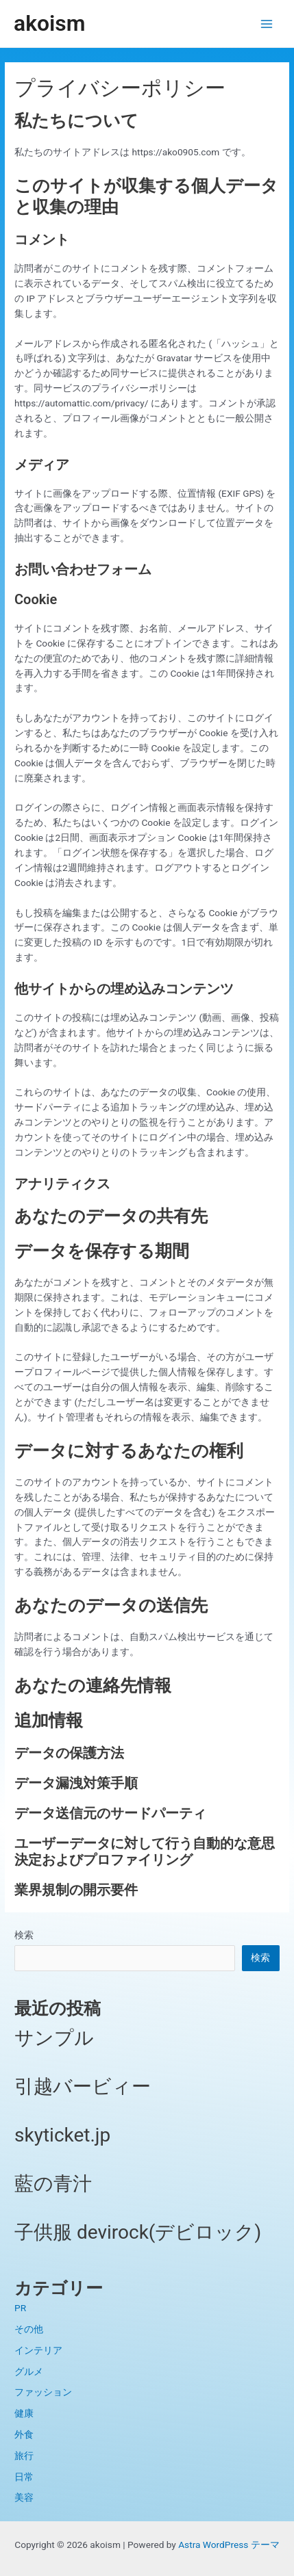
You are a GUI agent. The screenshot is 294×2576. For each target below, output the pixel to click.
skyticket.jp (62, 2135)
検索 (24, 1934)
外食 (24, 2434)
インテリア (38, 2350)
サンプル (54, 2038)
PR (20, 2307)
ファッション (43, 2391)
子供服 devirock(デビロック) (137, 2232)
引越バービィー (82, 2086)
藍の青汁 (53, 2183)
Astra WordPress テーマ (228, 2544)
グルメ (28, 2371)
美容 (24, 2497)
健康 (24, 2413)
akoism (49, 23)
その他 (28, 2329)
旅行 (24, 2455)
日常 (24, 2476)
